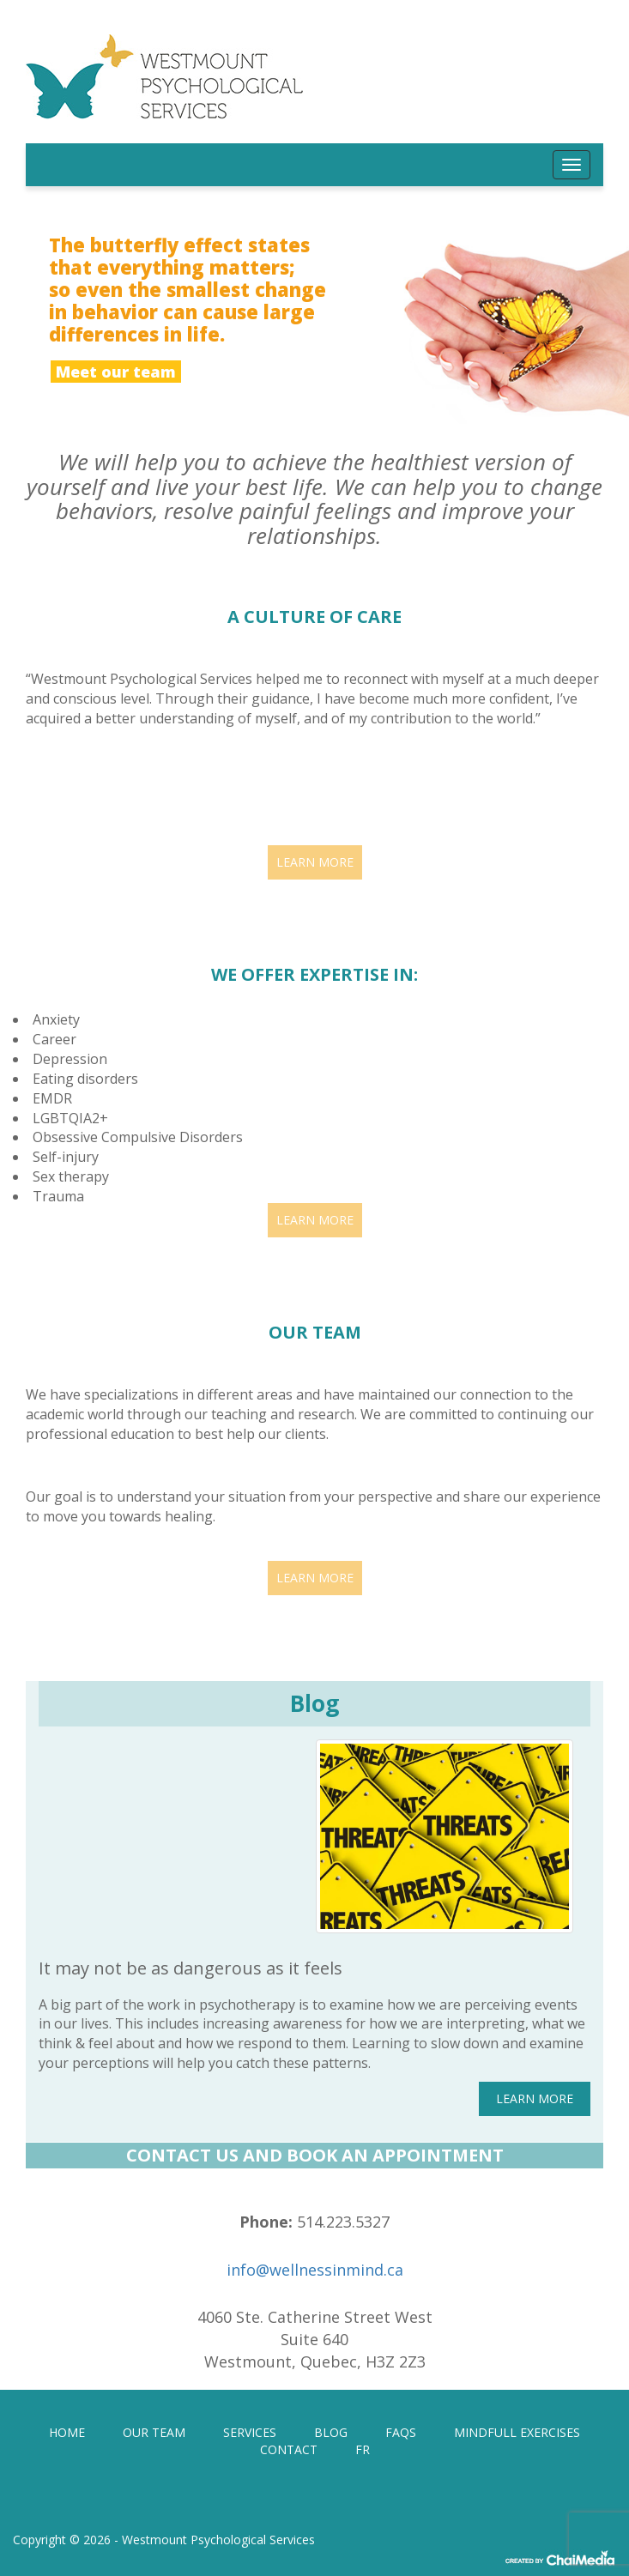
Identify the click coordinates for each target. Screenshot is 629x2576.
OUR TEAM (154, 2432)
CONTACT (289, 2449)
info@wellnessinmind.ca (315, 2269)
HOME (67, 2432)
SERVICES (249, 2432)
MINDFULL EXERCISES (517, 2432)
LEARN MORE (315, 862)
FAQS (400, 2432)
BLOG (331, 2432)
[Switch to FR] (362, 2449)
